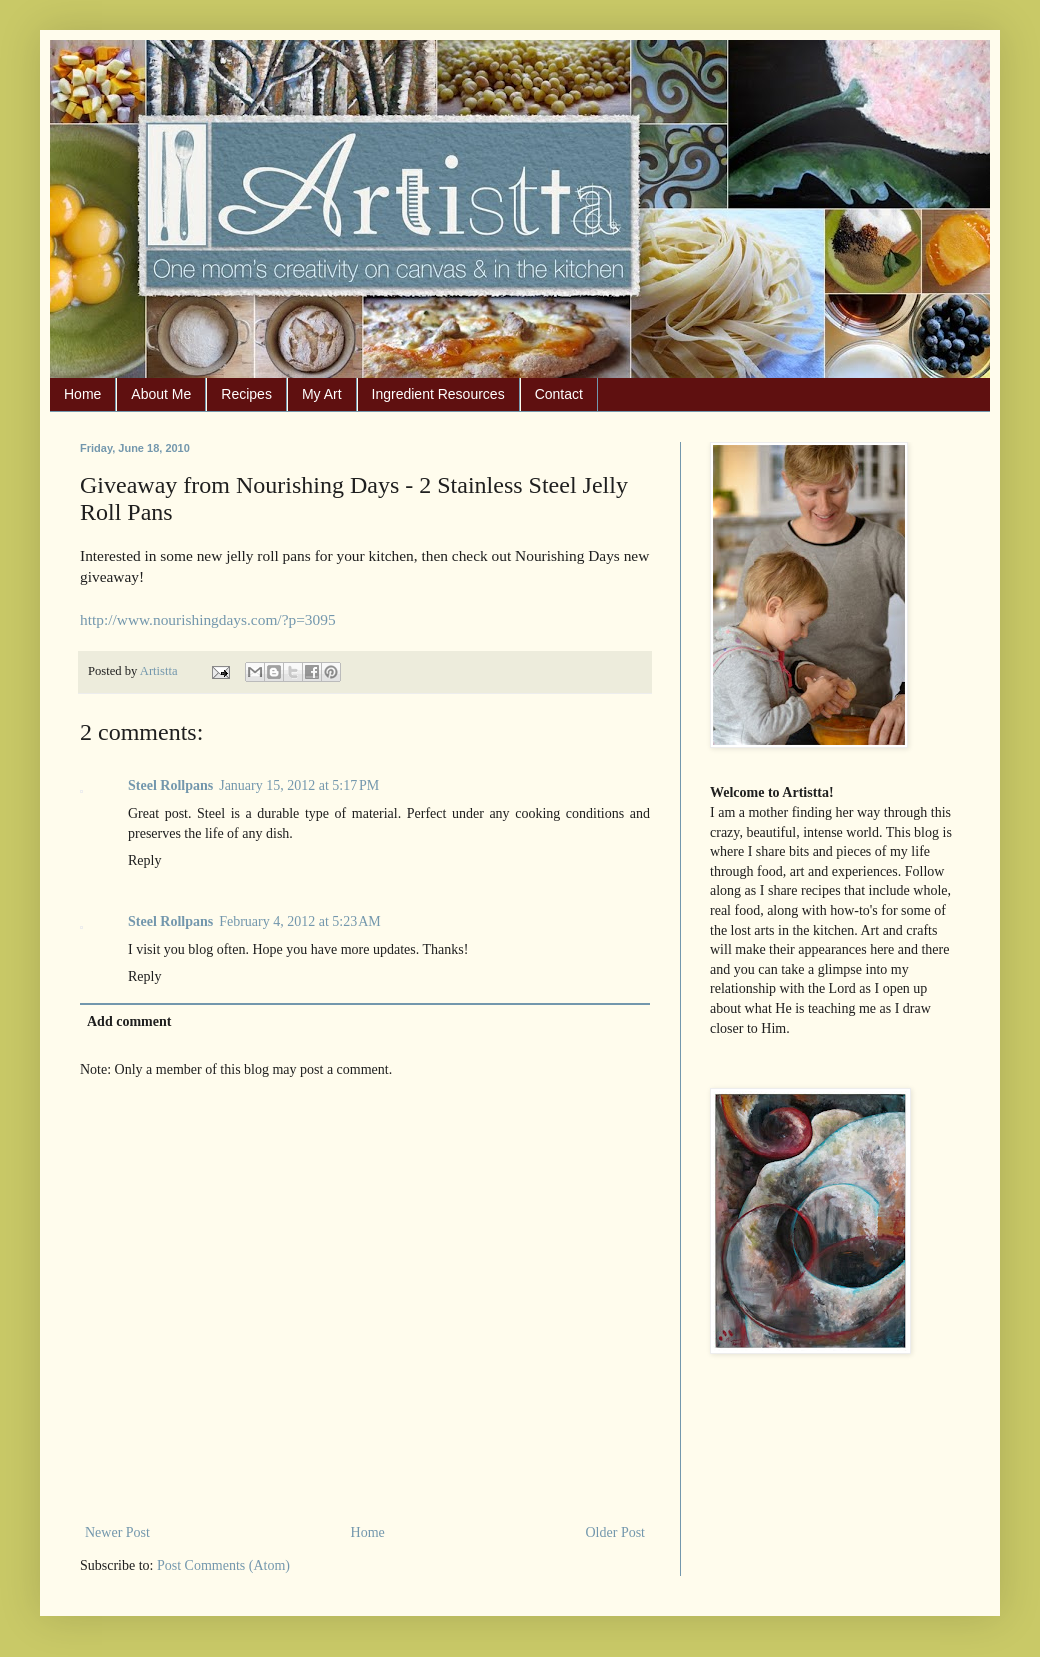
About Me (161, 394)
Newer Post (117, 1532)
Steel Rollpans (170, 785)
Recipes (246, 394)
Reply (144, 860)
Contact (559, 394)
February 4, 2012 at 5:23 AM (300, 921)
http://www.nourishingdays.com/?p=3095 (208, 619)
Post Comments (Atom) (223, 1565)
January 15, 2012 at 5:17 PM (299, 785)
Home (82, 394)
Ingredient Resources (438, 394)
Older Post (616, 1532)
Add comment (129, 1021)
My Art (322, 394)
